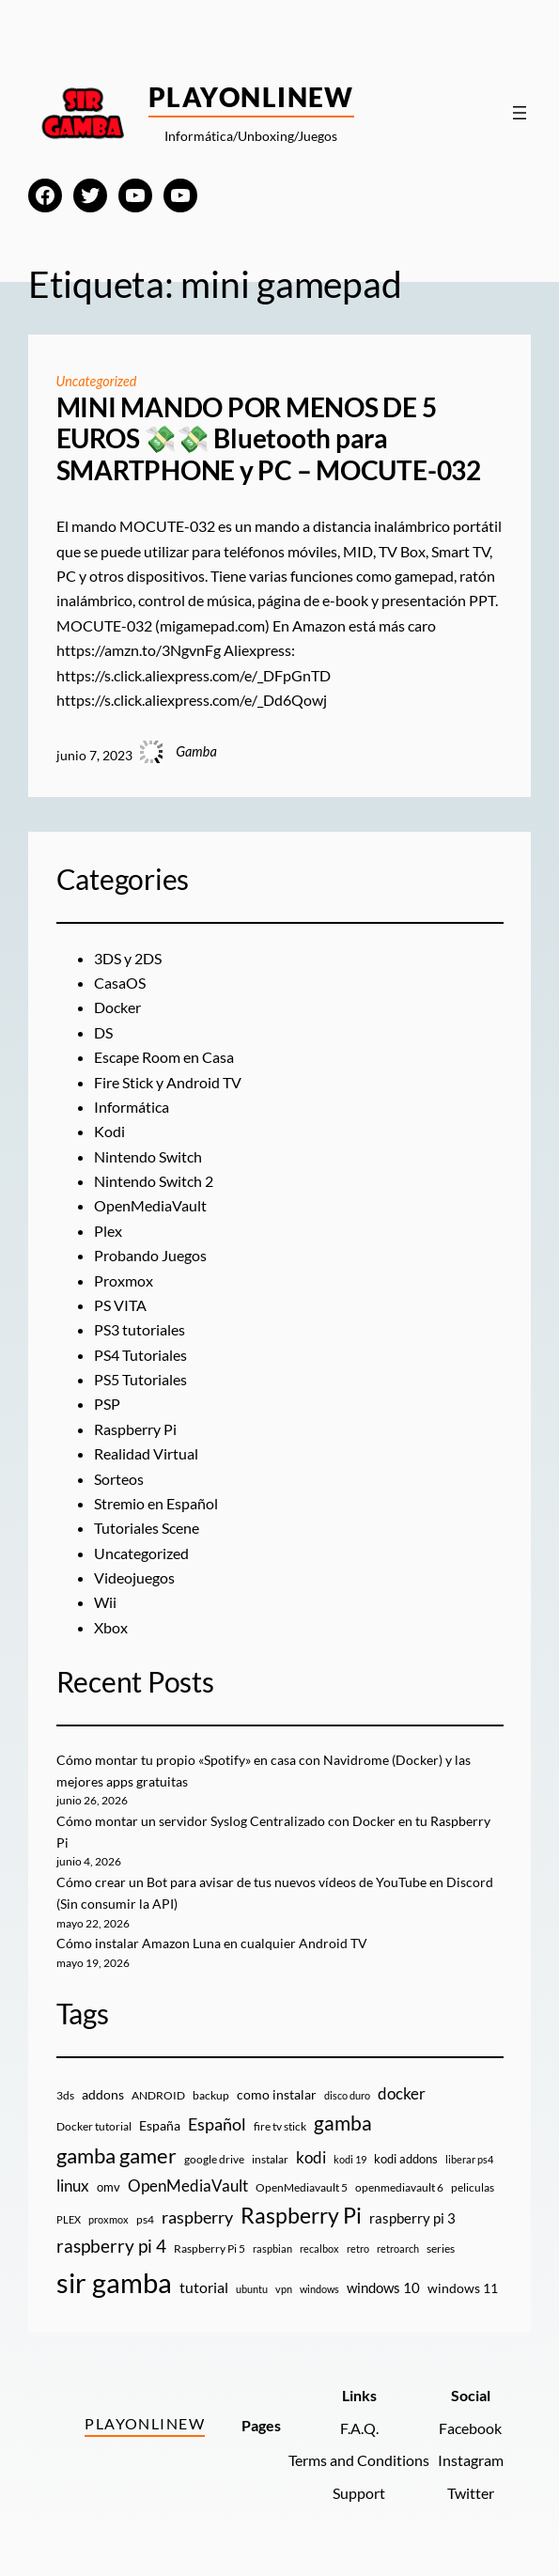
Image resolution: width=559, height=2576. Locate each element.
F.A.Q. (359, 2428)
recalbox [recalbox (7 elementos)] (319, 2248)
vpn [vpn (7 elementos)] (283, 2289)
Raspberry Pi (135, 1429)
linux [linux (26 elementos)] (72, 2185)
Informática (131, 1107)
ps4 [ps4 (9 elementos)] (145, 2219)
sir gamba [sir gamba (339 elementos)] (114, 2282)
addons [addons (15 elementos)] (103, 2094)
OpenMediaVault (150, 1205)
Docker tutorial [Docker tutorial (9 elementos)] (94, 2126)
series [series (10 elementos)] (441, 2248)
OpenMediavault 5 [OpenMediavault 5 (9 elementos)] (302, 2187)
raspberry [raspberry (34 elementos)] (197, 2217)
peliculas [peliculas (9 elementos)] (472, 2187)
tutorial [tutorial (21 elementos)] (203, 2287)
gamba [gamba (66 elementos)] (343, 2123)
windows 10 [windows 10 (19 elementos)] (383, 2287)
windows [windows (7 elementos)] (319, 2289)
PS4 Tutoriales (140, 1355)
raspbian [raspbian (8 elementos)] (272, 2248)
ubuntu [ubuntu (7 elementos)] (252, 2289)
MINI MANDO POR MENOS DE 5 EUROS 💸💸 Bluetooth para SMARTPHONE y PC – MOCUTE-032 (268, 439)
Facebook (470, 2428)
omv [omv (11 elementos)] (108, 2186)
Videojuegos (134, 1578)
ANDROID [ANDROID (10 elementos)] (158, 2095)
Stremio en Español (156, 1503)
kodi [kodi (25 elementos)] (311, 2157)
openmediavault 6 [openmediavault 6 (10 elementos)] (399, 2187)
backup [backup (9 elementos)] (211, 2095)
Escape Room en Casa (164, 1057)
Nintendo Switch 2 (153, 1181)
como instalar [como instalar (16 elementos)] (277, 2094)
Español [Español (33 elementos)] (217, 2124)
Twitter (470, 2493)
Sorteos (119, 1479)
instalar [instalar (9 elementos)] (270, 2159)
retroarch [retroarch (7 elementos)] (398, 2248)
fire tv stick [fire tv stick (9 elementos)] (280, 2126)
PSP (107, 1404)
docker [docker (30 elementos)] (402, 2093)
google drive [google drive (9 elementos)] (214, 2159)
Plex (108, 1231)
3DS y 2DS (128, 958)
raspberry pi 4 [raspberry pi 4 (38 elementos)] (111, 2246)
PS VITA (120, 1305)
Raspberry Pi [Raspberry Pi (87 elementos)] (301, 2215)
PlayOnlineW (251, 97)
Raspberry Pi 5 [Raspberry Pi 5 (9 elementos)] (209, 2248)
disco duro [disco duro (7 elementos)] (347, 2095)
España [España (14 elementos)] (159, 2125)
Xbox (111, 1627)
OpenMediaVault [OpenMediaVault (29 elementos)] (188, 2185)
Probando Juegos (150, 1255)
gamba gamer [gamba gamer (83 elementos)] (116, 2155)
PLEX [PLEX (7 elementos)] (68, 2219)
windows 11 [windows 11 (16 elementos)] (462, 2288)
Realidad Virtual (146, 1453)
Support (359, 2493)
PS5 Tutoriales (140, 1379)
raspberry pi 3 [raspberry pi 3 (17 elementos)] (412, 2217)
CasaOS (120, 983)
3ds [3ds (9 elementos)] (65, 2095)
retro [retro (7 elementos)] (358, 2248)
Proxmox (123, 1281)
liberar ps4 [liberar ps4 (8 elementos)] (469, 2159)
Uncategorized (96, 381)
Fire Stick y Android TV (167, 1082)
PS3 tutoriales (139, 1329)
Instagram (471, 2460)
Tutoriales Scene (146, 1528)
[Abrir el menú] (519, 112)
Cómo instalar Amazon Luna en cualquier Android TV (211, 1943)
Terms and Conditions (358, 2460)
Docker (117, 1007)
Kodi (109, 1131)
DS (103, 1032)
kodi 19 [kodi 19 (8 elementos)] (350, 2159)
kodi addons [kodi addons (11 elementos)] (406, 2158)
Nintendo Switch (148, 1156)
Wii (105, 1602)
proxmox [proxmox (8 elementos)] (108, 2219)
